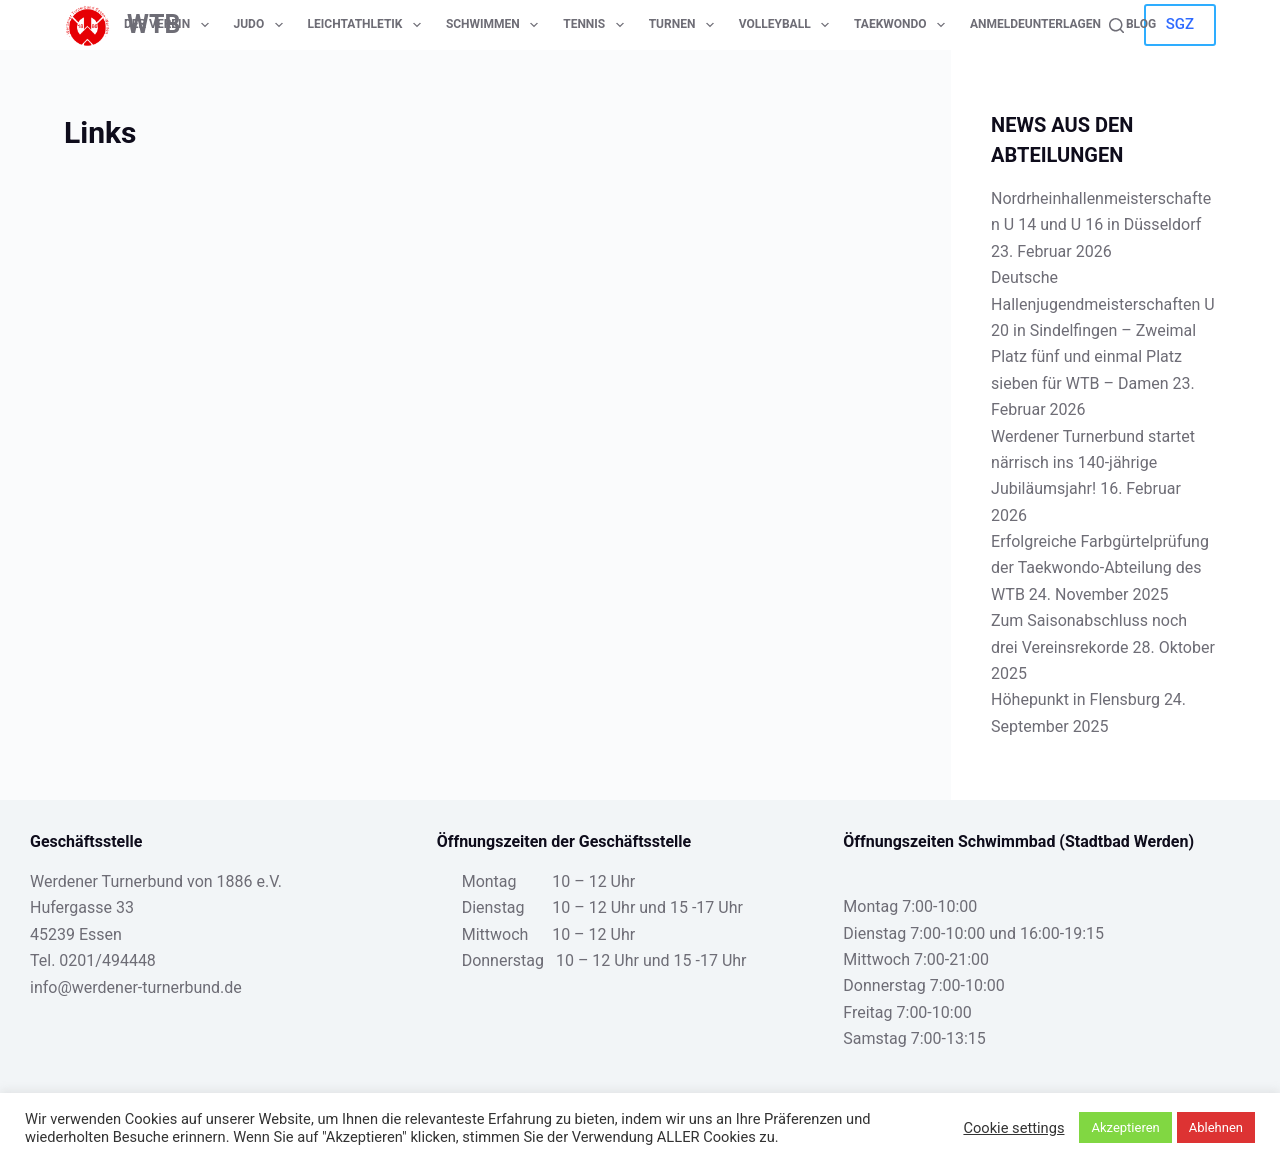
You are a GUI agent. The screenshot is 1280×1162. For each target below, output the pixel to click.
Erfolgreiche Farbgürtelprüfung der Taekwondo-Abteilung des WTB (1100, 568)
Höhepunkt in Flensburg (1075, 699)
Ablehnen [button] (1216, 1127)
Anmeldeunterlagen (1035, 24)
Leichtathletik (368, 25)
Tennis (597, 25)
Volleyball (788, 25)
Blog (1141, 24)
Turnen (685, 25)
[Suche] (1116, 25)
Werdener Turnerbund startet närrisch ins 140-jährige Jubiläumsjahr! (1093, 463)
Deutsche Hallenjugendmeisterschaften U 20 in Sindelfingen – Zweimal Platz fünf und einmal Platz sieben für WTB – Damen (1103, 330)
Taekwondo (903, 25)
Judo (262, 25)
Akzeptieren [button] (1125, 1127)
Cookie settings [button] (1013, 1128)
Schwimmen (496, 25)
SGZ (1180, 24)
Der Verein (170, 25)
